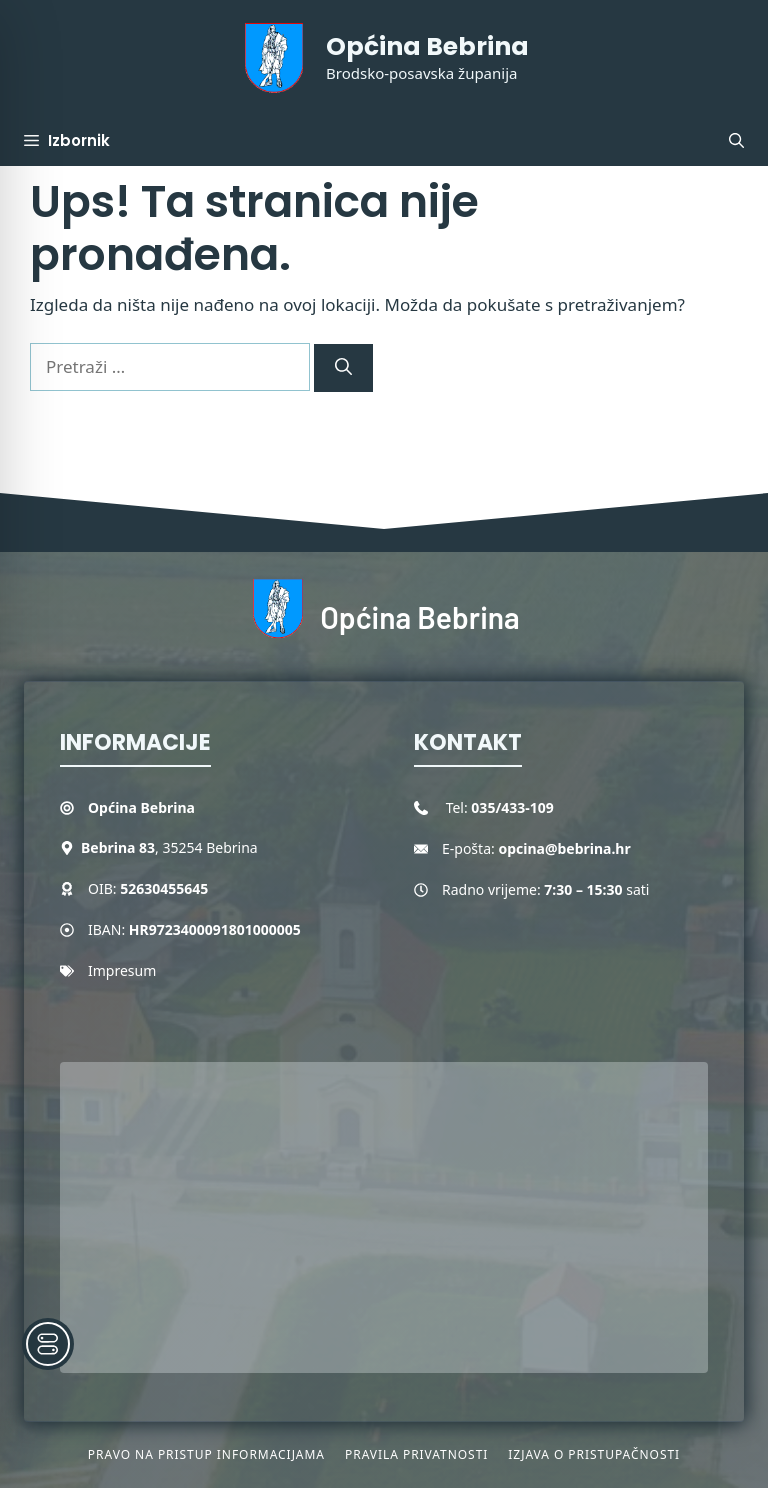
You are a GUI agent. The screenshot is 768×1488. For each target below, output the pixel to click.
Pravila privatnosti (416, 1454)
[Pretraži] (343, 368)
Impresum (122, 970)
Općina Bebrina (427, 46)
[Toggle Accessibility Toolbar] (48, 1344)
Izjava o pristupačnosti (594, 1454)
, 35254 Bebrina (169, 847)
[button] (736, 141)
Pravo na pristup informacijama (206, 1454)
